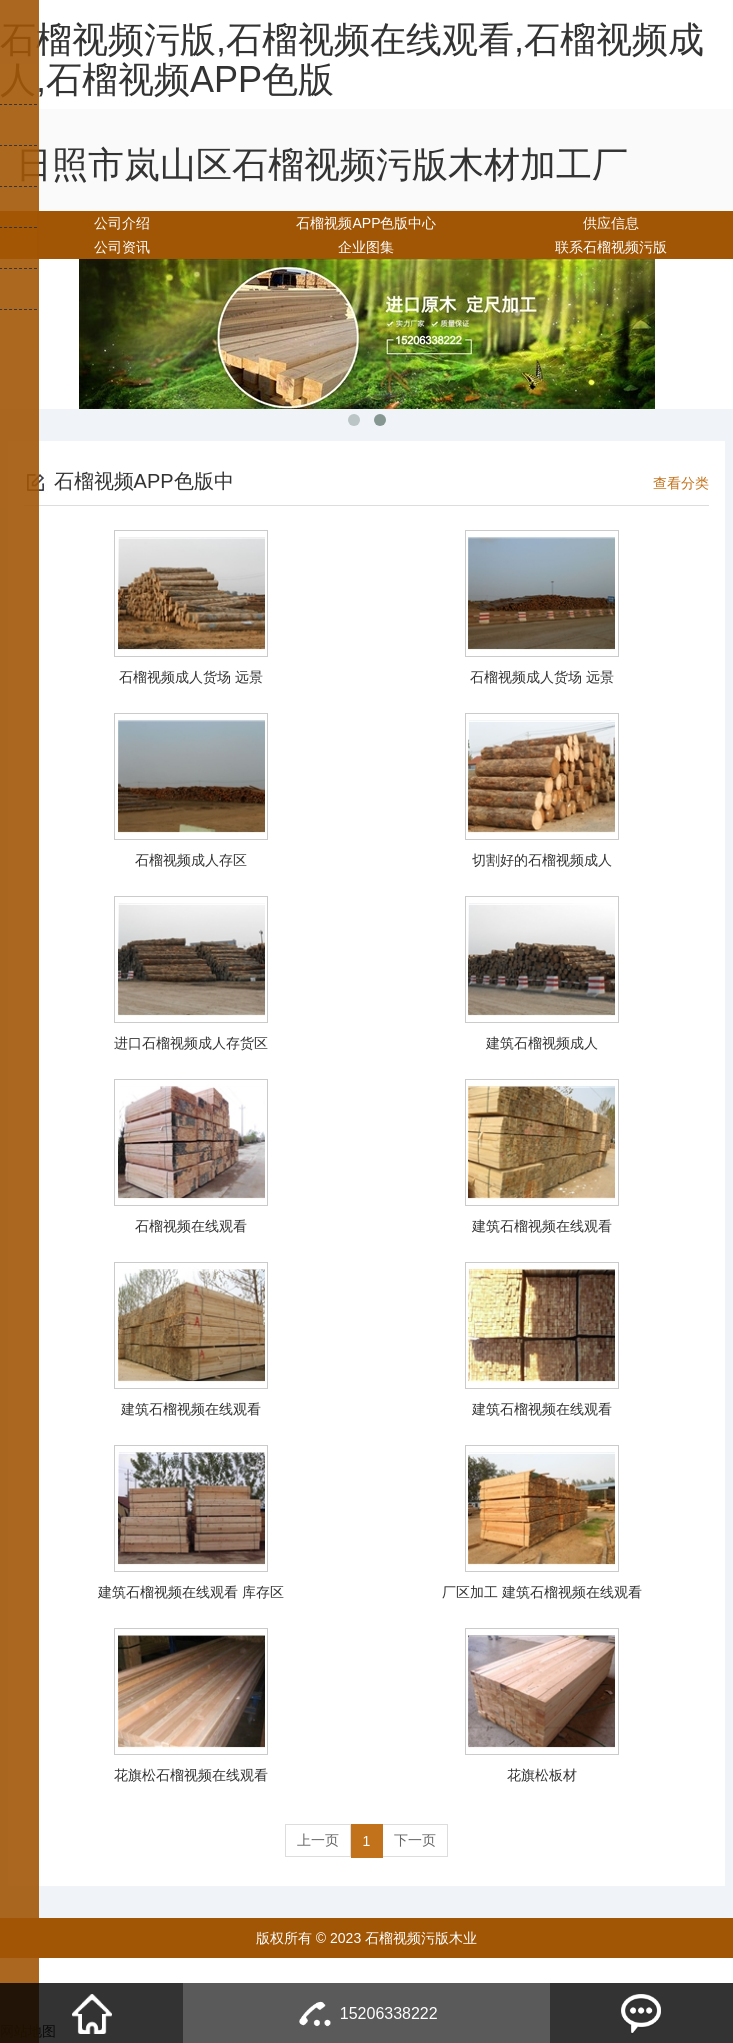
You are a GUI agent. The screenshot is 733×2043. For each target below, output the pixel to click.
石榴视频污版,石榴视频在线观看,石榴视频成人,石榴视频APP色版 (352, 59)
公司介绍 (122, 223)
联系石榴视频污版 (611, 247)
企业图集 (366, 247)
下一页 (416, 1841)
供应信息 (611, 223)
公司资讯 (122, 247)
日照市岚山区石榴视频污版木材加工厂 (322, 164)
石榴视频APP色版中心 (366, 223)
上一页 (317, 1841)
